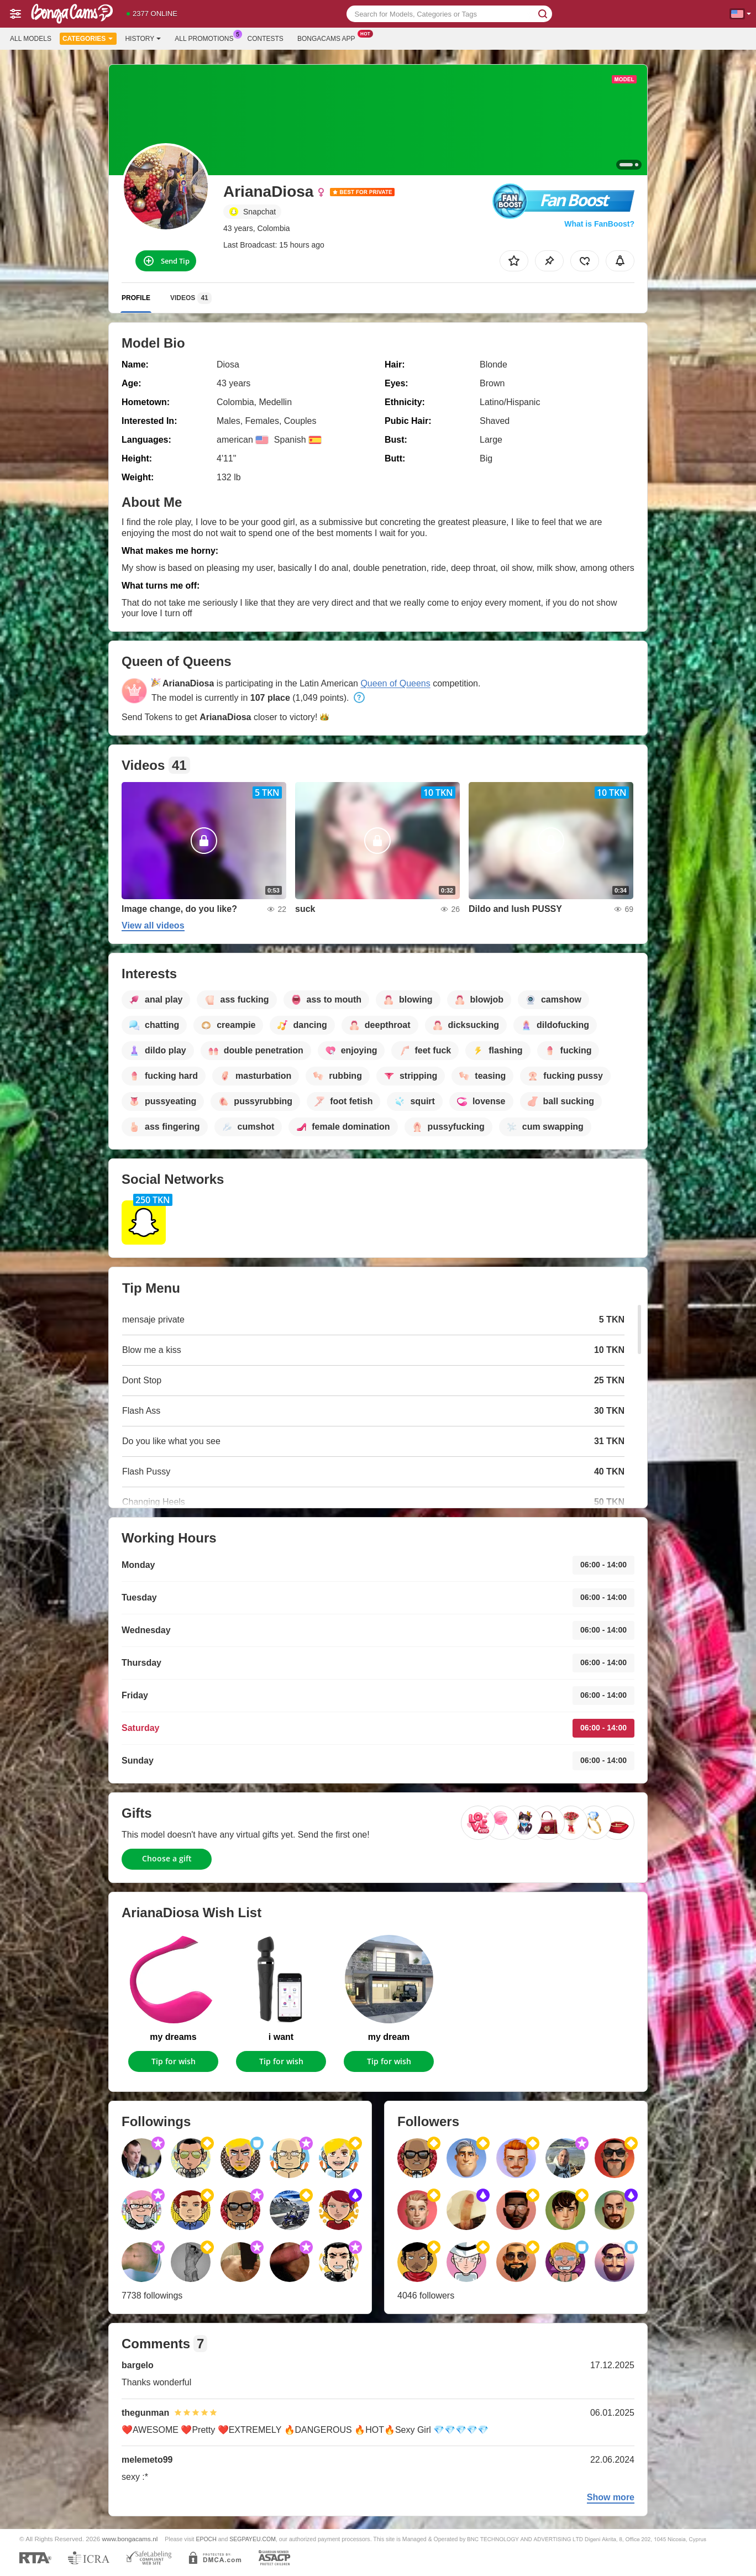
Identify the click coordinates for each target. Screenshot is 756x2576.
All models (30, 39)
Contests (266, 39)
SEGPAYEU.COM (252, 2539)
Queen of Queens (395, 683)
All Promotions (207, 38)
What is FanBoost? (599, 223)
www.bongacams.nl (130, 2538)
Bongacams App (329, 38)
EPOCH (206, 2539)
